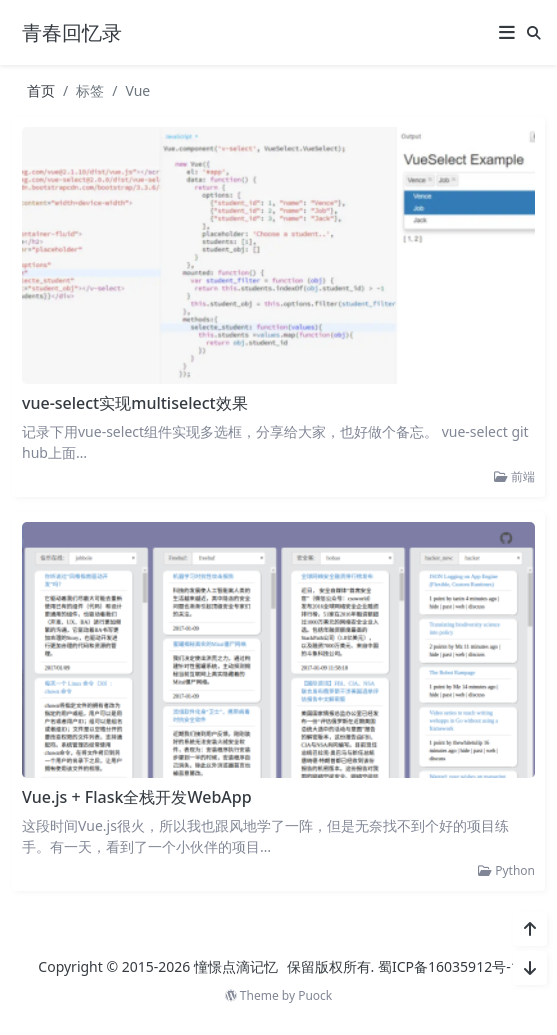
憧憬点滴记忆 (236, 966)
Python (506, 870)
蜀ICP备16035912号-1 (448, 966)
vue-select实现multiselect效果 (135, 403)
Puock (315, 995)
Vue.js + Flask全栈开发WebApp (137, 797)
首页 (41, 90)
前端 (514, 476)
